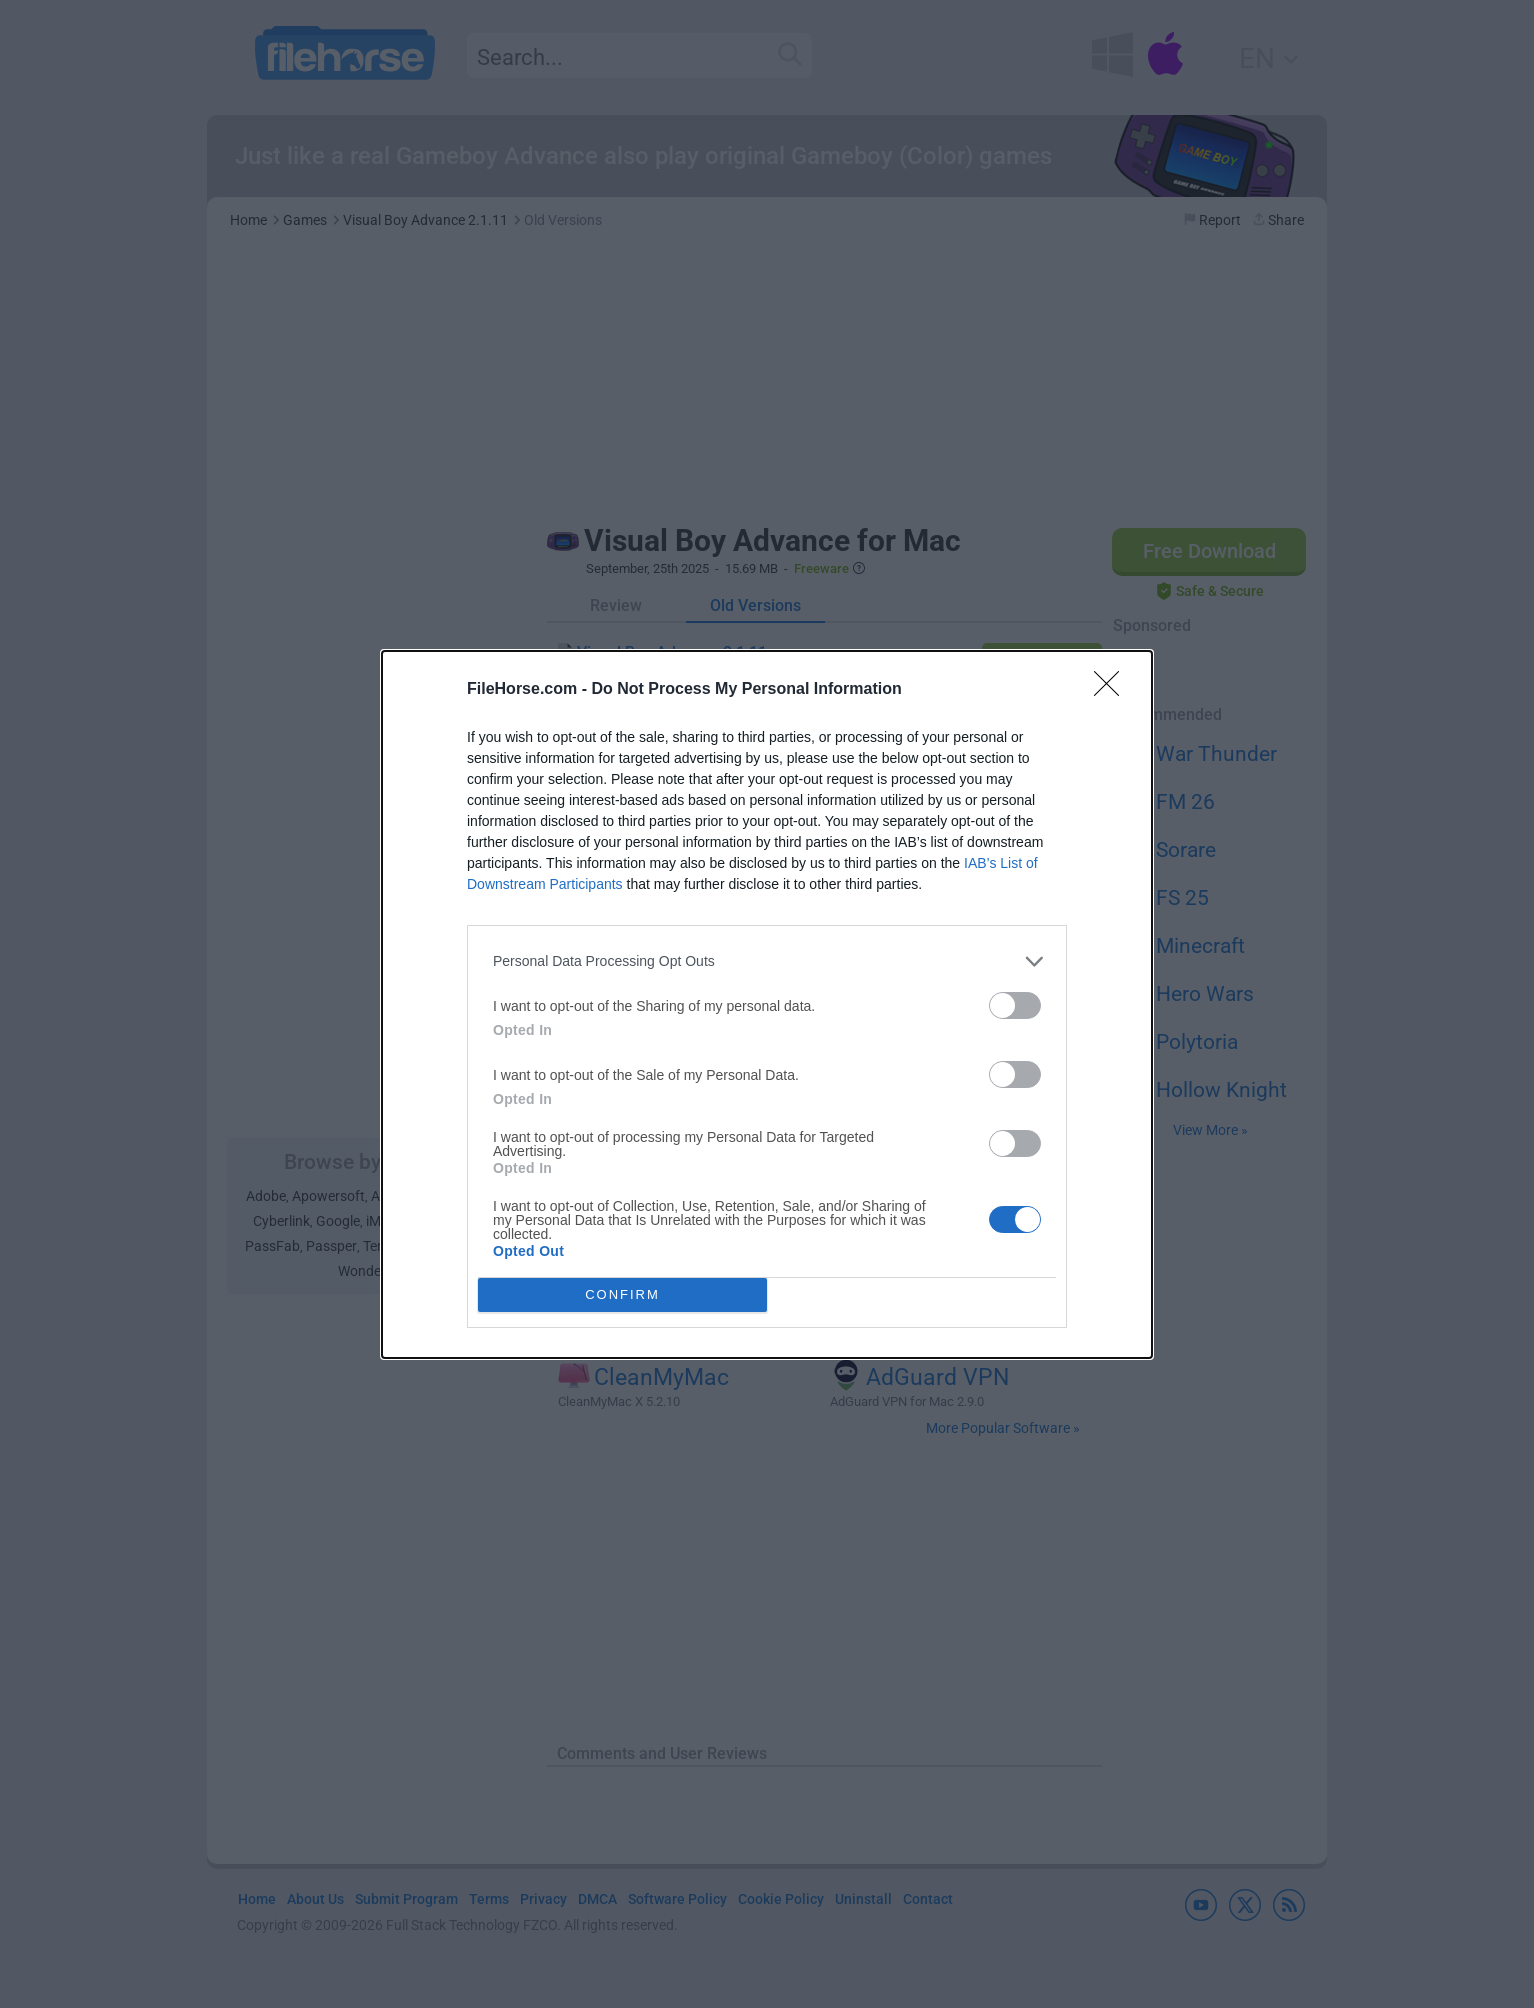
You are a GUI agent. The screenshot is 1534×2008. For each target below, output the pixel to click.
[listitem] (767, 961)
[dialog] (767, 1004)
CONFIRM (622, 1294)
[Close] (1113, 690)
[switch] (1015, 1005)
